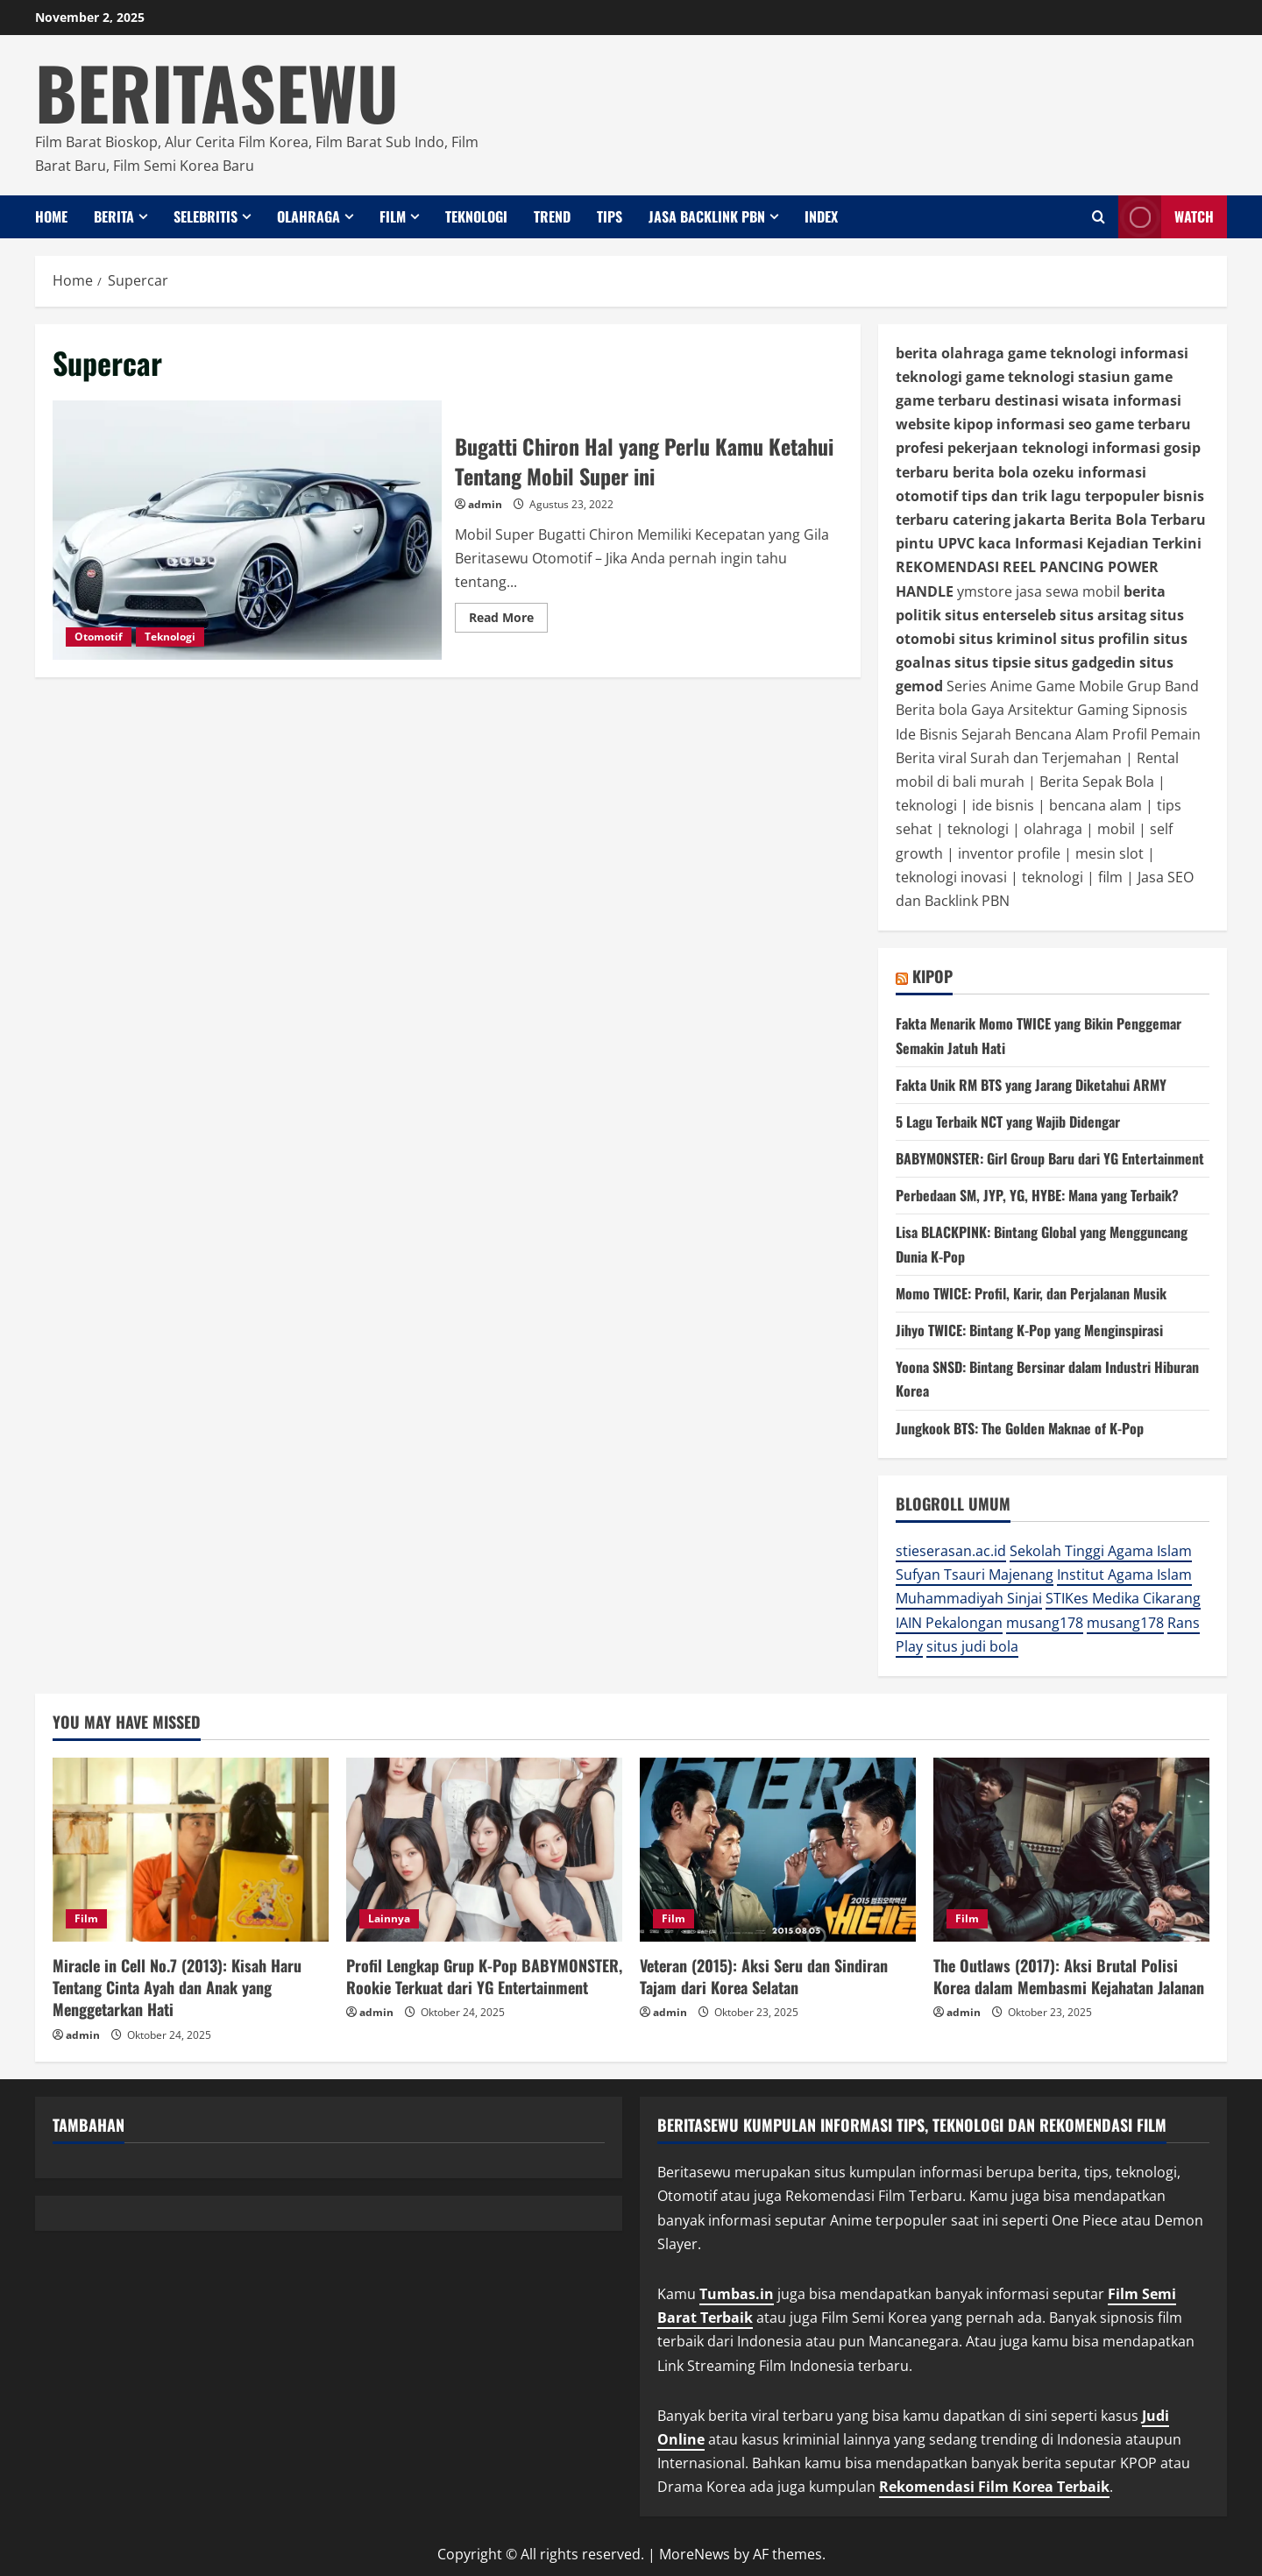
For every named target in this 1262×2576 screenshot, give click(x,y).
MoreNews (694, 2554)
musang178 (1044, 1622)
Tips (609, 216)
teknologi (926, 805)
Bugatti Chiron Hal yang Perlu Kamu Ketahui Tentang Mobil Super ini (247, 530)
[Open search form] (1098, 217)
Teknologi (476, 216)
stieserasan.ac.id (951, 1550)
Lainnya (389, 1918)
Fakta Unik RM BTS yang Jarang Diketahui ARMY (1031, 1084)
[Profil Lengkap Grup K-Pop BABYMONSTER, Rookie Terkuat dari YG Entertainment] (484, 1850)
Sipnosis (1160, 709)
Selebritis (206, 216)
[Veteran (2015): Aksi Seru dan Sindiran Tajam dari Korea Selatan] (778, 1850)
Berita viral (931, 758)
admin (485, 504)
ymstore (984, 591)
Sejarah (986, 734)
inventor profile (1009, 853)
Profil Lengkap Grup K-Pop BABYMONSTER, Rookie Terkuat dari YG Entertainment (484, 1976)
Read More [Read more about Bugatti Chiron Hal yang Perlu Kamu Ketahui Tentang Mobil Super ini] (508, 620)
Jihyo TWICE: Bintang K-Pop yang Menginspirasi (1029, 1330)
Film (392, 216)
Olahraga (308, 216)
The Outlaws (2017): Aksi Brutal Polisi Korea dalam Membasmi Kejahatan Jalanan (1068, 1976)
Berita (114, 216)
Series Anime (989, 686)
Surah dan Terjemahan (1046, 758)
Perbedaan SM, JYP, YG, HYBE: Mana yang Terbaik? (1037, 1195)
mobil (1116, 829)
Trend (552, 216)
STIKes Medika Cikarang (1123, 1598)
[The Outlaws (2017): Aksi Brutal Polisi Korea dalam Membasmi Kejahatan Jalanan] (1071, 1850)
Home (51, 216)
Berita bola (932, 709)
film (1110, 877)
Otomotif (98, 636)
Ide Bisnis (927, 734)
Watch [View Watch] (1166, 216)
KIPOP (932, 976)
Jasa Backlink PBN (707, 216)
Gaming (1103, 709)
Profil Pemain (1156, 734)
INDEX (821, 216)
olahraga (1053, 829)
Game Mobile (1080, 686)
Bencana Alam (1062, 734)
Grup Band (1163, 686)
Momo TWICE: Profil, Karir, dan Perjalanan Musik (1031, 1293)
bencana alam (1095, 805)
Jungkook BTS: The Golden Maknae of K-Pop (1020, 1428)
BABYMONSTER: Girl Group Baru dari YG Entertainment (1050, 1158)
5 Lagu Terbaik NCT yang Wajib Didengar (1008, 1121)
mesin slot (1109, 853)
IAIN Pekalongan (949, 1622)
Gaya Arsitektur (1022, 709)
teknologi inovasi (951, 877)
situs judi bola (972, 1646)
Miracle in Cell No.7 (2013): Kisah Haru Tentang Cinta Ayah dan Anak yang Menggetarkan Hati (177, 1987)
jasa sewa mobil (1068, 591)
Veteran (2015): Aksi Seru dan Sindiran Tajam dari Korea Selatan (764, 1976)
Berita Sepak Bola (1096, 781)
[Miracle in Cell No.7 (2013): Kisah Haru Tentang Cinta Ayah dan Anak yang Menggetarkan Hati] (191, 1850)
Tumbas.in (736, 2294)
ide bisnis (1003, 805)
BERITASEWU (217, 91)
